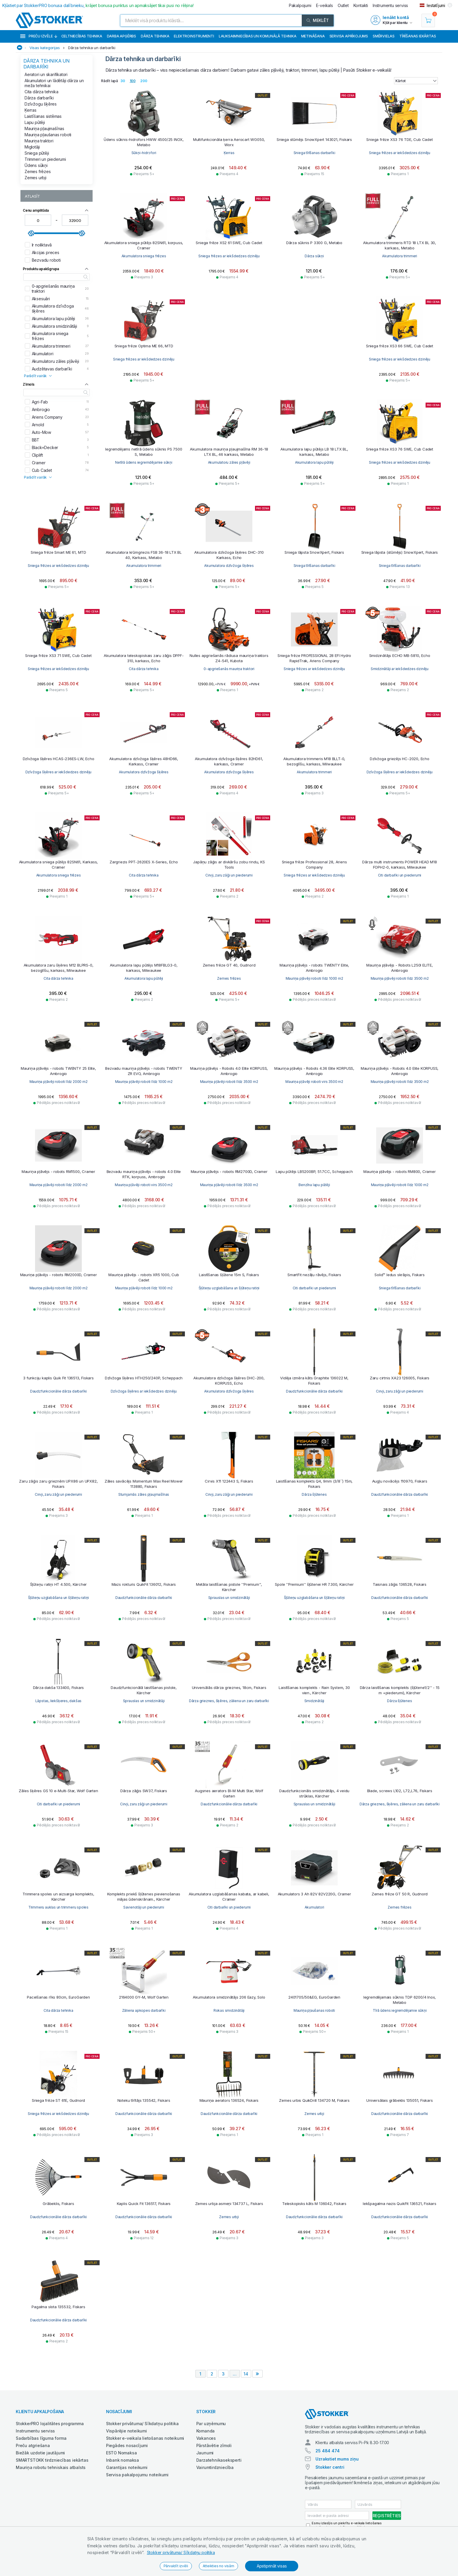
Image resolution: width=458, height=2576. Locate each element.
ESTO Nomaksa (121, 2452)
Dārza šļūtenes (314, 1494)
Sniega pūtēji (37, 153)
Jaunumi (205, 2452)
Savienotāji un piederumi (143, 1907)
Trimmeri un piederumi (45, 159)
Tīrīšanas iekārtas (417, 36)
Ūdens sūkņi (36, 165)
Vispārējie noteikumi (126, 2430)
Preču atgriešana (33, 2445)
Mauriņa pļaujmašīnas (44, 128)
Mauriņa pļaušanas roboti (48, 134)
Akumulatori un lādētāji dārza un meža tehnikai (54, 83)
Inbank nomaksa (122, 2460)
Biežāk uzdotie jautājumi (40, 2452)
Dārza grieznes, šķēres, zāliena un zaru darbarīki (229, 1701)
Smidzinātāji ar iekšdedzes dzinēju (399, 669)
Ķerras (31, 110)
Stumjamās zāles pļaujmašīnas (143, 1494)
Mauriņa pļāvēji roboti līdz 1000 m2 (314, 978)
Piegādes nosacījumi (127, 2445)
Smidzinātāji (314, 1701)
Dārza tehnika (155, 36)
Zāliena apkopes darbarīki (144, 2010)
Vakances (206, 2438)
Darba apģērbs (121, 36)
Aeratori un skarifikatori (46, 74)
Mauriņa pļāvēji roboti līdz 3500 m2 (400, 978)
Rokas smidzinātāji (229, 2010)
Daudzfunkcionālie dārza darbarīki (58, 1391)
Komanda (205, 2430)
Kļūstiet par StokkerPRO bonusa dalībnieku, (98, 5)
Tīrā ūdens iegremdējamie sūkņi (400, 2010)
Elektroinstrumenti (194, 36)
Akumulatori (314, 1907)
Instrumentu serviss (35, 2430)
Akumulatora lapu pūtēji (314, 462)
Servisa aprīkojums (348, 36)
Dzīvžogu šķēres (41, 103)
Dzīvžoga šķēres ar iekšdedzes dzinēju (58, 772)
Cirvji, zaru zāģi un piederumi (229, 875)
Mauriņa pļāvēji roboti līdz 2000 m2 (59, 1081)
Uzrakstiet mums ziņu (336, 2458)
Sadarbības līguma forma (41, 2438)
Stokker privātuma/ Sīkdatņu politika (181, 2552)
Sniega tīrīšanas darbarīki (314, 153)
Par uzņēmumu (211, 2423)
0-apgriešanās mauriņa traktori (229, 669)
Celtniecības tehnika (81, 36)
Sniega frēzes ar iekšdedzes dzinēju (399, 153)
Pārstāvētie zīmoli (214, 2445)
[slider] (31, 233)
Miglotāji (32, 146)
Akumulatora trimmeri (399, 256)
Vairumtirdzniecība (215, 2467)
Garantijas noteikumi (127, 2467)
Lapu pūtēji (35, 122)
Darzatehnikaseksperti (219, 2460)
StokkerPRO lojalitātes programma (50, 2423)
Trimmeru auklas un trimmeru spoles (58, 1907)
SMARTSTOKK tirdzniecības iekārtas (52, 2460)
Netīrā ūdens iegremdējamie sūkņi (143, 462)
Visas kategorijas (45, 47)
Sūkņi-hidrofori (143, 153)
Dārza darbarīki (39, 97)
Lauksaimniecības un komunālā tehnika (257, 36)
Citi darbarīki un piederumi (399, 875)
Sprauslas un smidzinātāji (229, 1597)
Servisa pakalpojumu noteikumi (137, 2474)
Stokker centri (329, 2467)
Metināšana (313, 36)
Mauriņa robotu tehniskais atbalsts (51, 2467)
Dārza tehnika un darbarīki (91, 47)
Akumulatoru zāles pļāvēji (229, 462)
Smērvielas (384, 36)
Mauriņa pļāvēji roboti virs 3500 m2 (314, 1081)
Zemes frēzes (38, 171)
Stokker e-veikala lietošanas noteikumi (145, 2438)
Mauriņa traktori (39, 140)
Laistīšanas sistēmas (43, 116)
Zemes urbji (35, 177)
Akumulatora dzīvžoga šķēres (229, 565)
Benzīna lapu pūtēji (314, 1185)
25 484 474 (327, 2450)
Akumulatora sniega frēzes (144, 256)
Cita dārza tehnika (41, 91)
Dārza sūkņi (314, 256)
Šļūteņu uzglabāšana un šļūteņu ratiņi (229, 1288)
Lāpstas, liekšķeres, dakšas (58, 1701)
